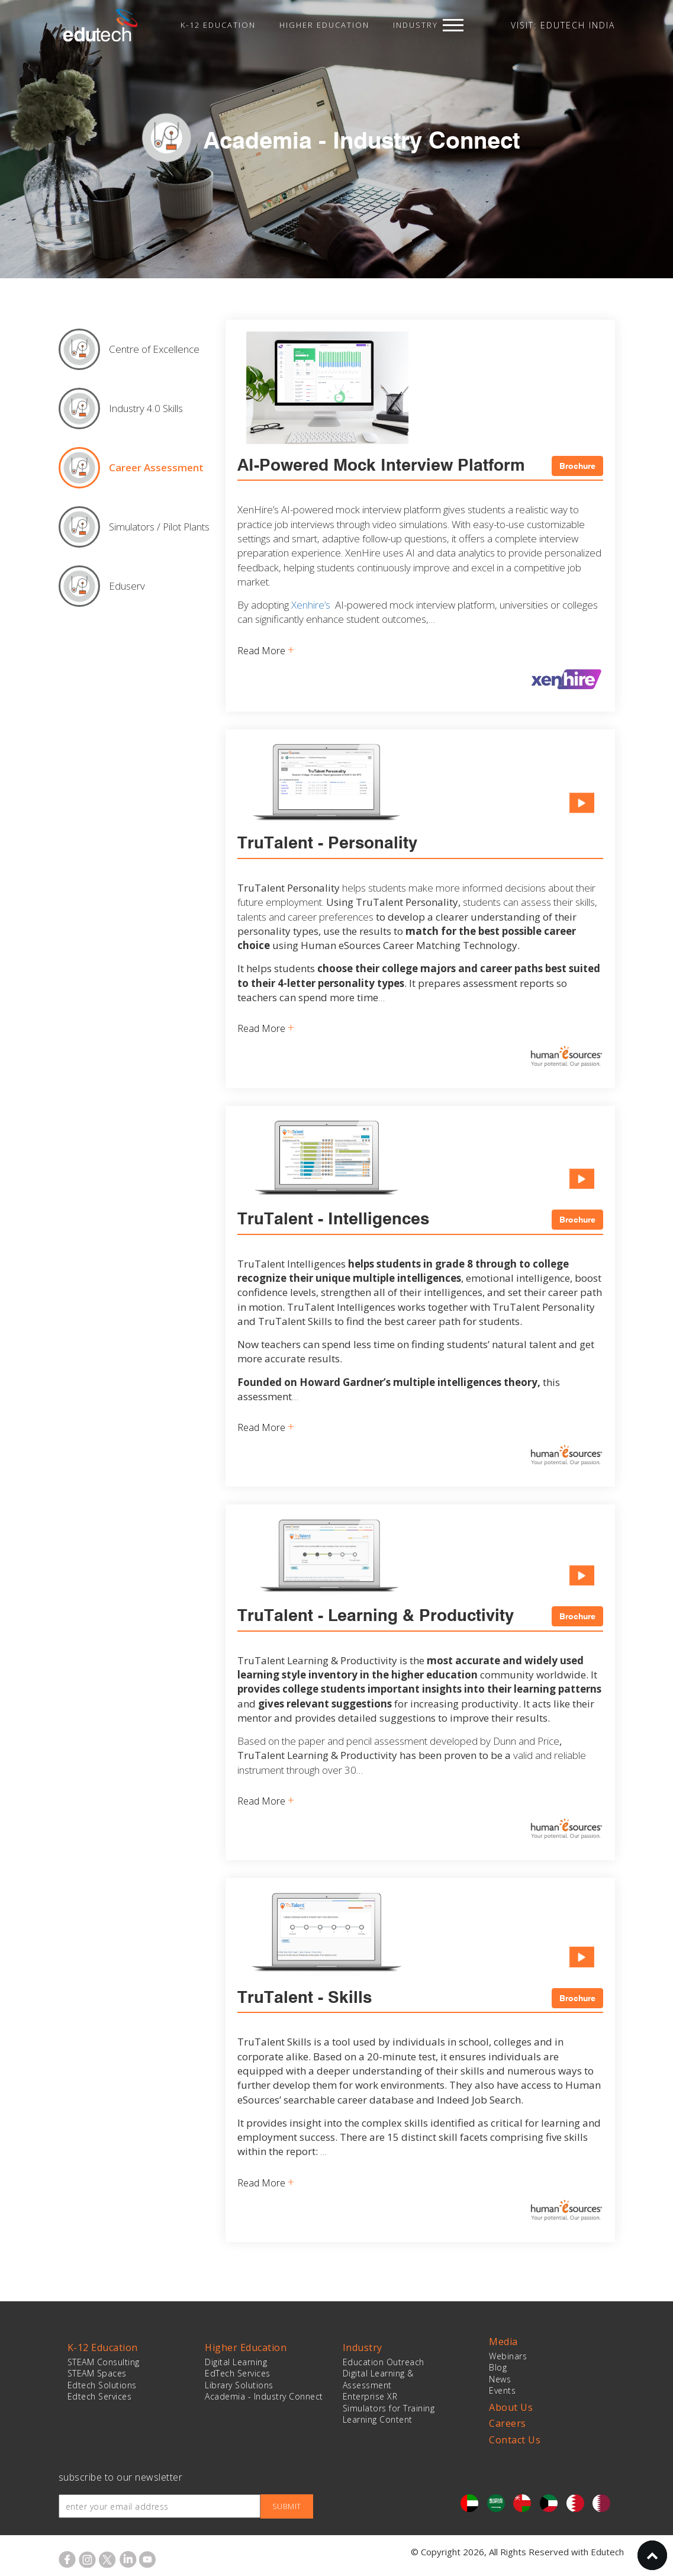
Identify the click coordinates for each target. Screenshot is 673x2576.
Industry (415, 25)
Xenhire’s (310, 605)
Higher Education (324, 25)
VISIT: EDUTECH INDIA (563, 25)
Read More (265, 650)
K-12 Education (218, 25)
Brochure (577, 466)
